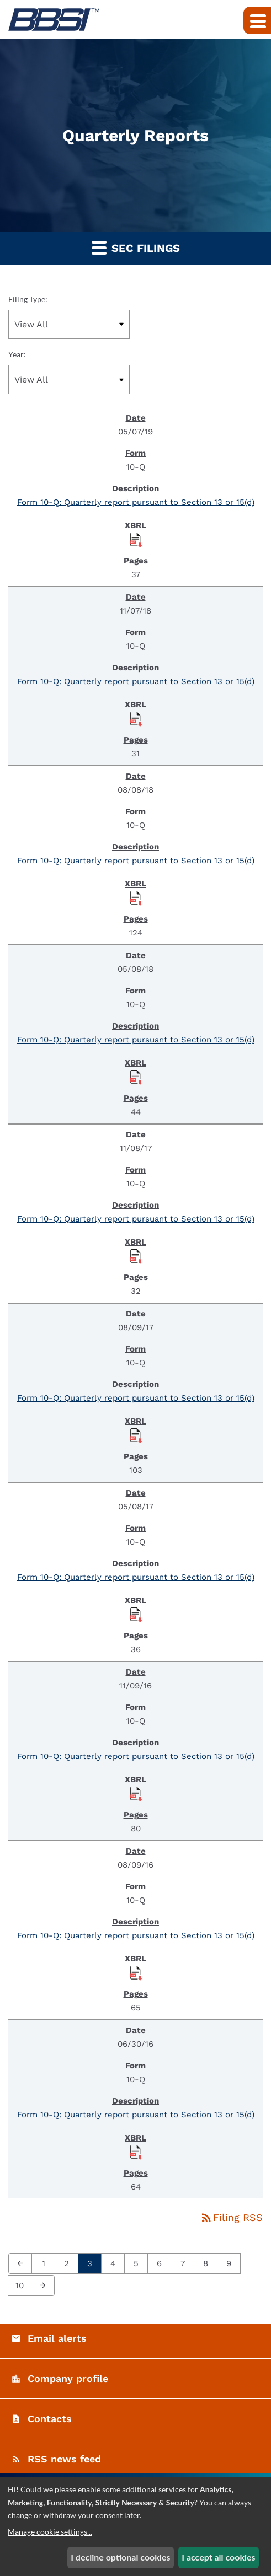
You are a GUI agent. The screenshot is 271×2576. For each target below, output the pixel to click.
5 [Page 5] (139, 2263)
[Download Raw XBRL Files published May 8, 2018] (136, 1077)
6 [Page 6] (162, 2263)
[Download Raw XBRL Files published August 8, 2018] (136, 897)
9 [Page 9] (232, 2263)
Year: (17, 354)
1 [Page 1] (46, 2263)
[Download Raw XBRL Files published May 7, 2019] (136, 539)
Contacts (50, 2418)
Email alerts (57, 2338)
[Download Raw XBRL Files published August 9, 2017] (136, 1435)
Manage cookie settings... (50, 2531)
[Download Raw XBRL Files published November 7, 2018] (136, 718)
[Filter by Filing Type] (69, 324)
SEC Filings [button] (136, 247)
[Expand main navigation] (257, 20)
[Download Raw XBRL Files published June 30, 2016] (136, 2151)
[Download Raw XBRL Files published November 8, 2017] (136, 1256)
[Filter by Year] (69, 379)
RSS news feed (64, 2459)
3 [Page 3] (93, 2263)
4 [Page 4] (116, 2263)
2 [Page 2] (69, 2263)
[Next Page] (43, 2285)
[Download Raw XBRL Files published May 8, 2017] (136, 1614)
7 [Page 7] (185, 2263)
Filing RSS (231, 2217)
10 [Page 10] (22, 2285)
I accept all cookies (218, 2557)
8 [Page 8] (208, 2263)
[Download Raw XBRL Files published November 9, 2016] (136, 1793)
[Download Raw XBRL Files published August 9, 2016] (136, 1972)
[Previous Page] (20, 2263)
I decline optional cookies (120, 2557)
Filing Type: (27, 299)
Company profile (68, 2378)
